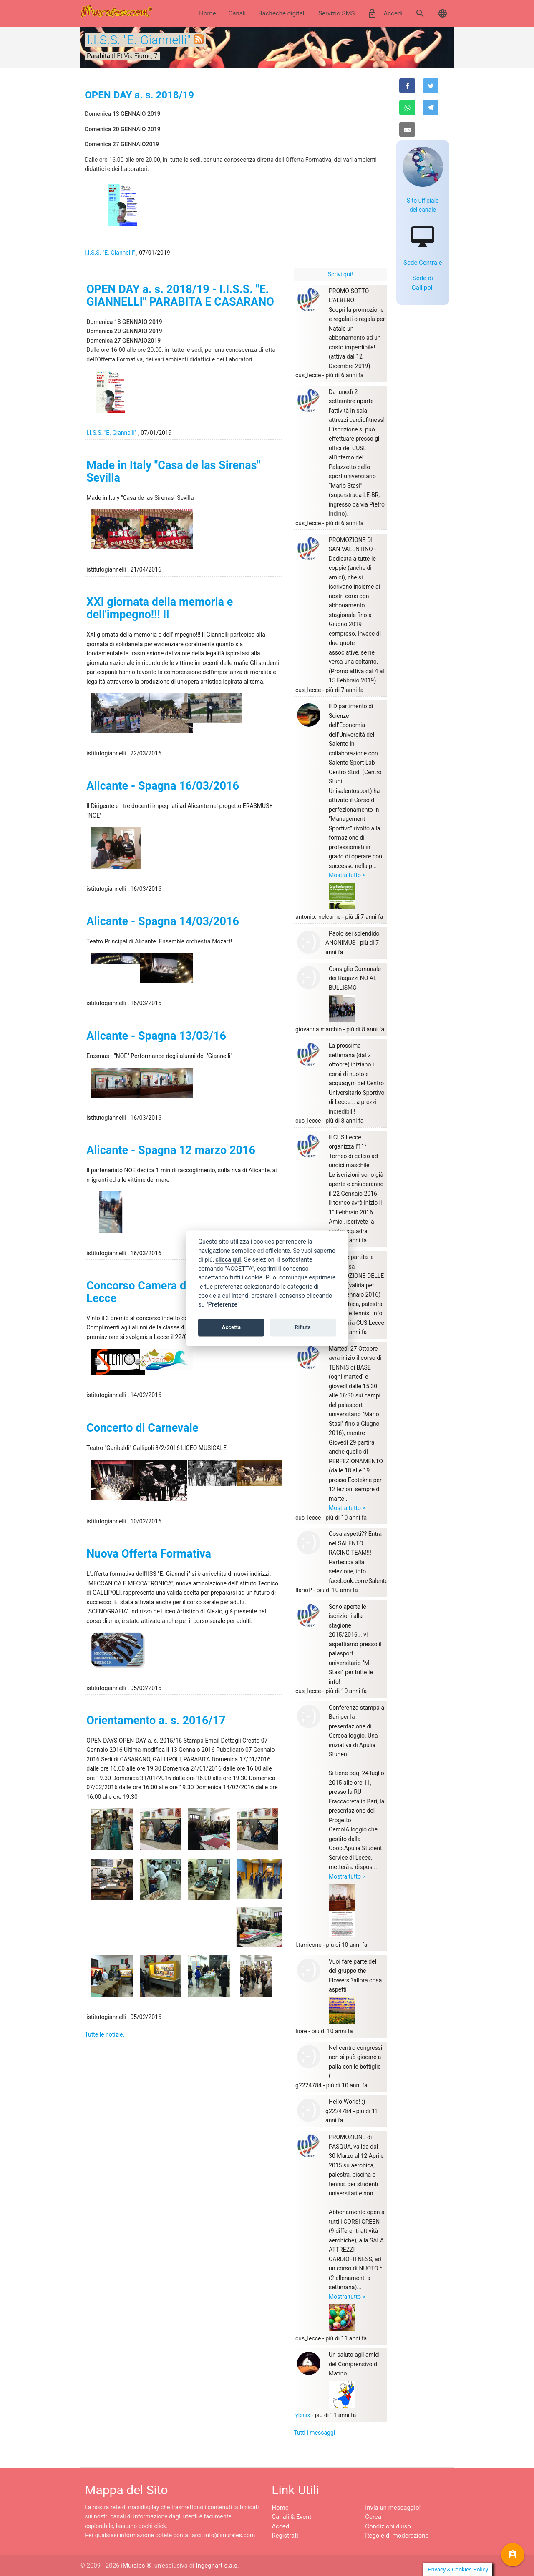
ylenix (302, 2415)
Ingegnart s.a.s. (217, 2565)
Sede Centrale (422, 262)
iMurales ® (136, 2565)
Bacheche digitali (282, 13)
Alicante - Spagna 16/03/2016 (162, 786)
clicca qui (228, 1260)
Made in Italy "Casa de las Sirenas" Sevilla (173, 471)
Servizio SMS (336, 13)
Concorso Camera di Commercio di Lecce (174, 1292)
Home (207, 13)
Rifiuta (303, 1327)
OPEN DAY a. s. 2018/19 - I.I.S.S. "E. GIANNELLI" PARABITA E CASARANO (180, 296)
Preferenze (222, 1305)
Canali (237, 13)
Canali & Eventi (292, 2517)
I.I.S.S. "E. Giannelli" (138, 40)
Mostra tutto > (347, 875)
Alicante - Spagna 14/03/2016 (162, 921)
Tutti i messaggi (314, 2432)
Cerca (373, 2517)
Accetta (231, 1327)
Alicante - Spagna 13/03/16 (156, 1036)
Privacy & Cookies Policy (458, 2569)
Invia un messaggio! (393, 2507)
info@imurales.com (229, 2535)
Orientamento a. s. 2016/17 (155, 1720)
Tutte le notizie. (104, 2034)
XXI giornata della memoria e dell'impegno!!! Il (159, 608)
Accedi (385, 13)
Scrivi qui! (340, 274)
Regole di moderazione (396, 2535)
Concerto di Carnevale (142, 1428)
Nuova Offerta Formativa (148, 1553)
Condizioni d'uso (388, 2526)
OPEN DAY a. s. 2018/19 (139, 95)
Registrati (285, 2535)
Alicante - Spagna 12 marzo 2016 (170, 1150)
